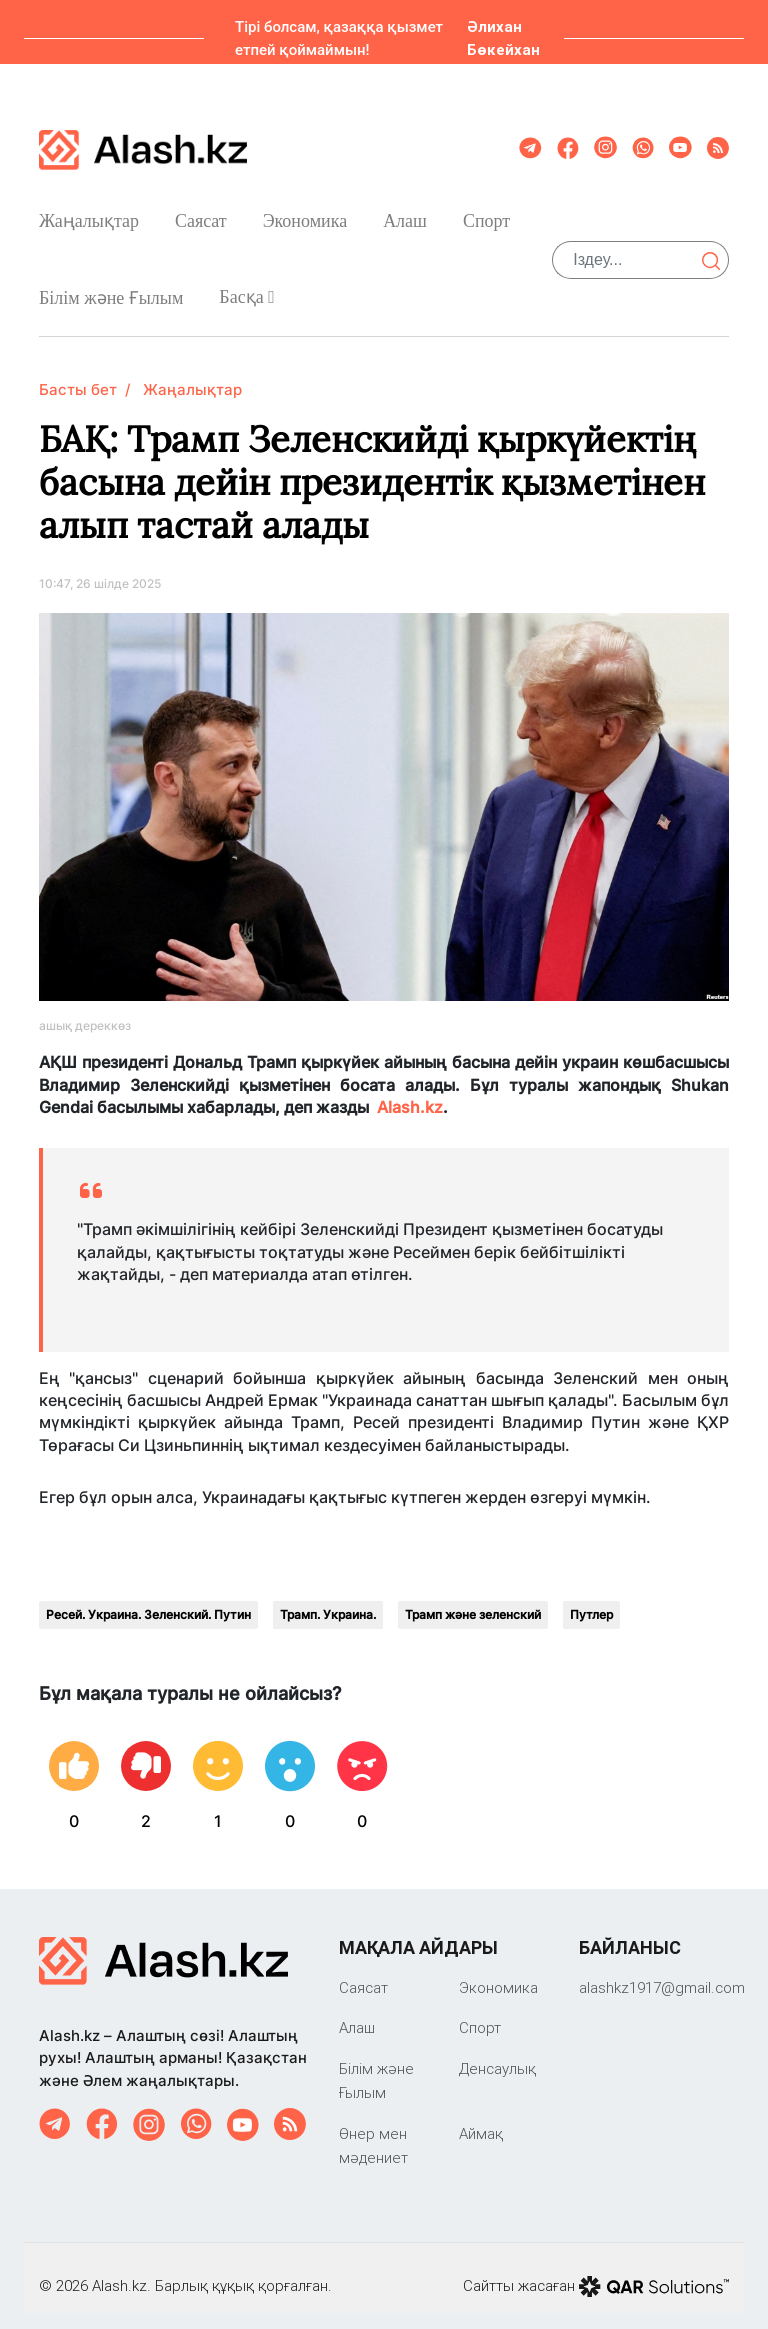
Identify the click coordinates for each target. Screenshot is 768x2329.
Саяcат (201, 213)
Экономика (305, 213)
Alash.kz (410, 1091)
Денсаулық (497, 2052)
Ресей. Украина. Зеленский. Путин (148, 1598)
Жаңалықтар (89, 213)
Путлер (591, 1598)
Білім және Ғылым (111, 290)
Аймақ (481, 2117)
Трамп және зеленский (473, 1598)
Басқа (246, 289)
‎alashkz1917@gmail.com (662, 1971)
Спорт (486, 213)
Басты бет (78, 373)
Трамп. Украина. (328, 1598)
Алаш (405, 213)
